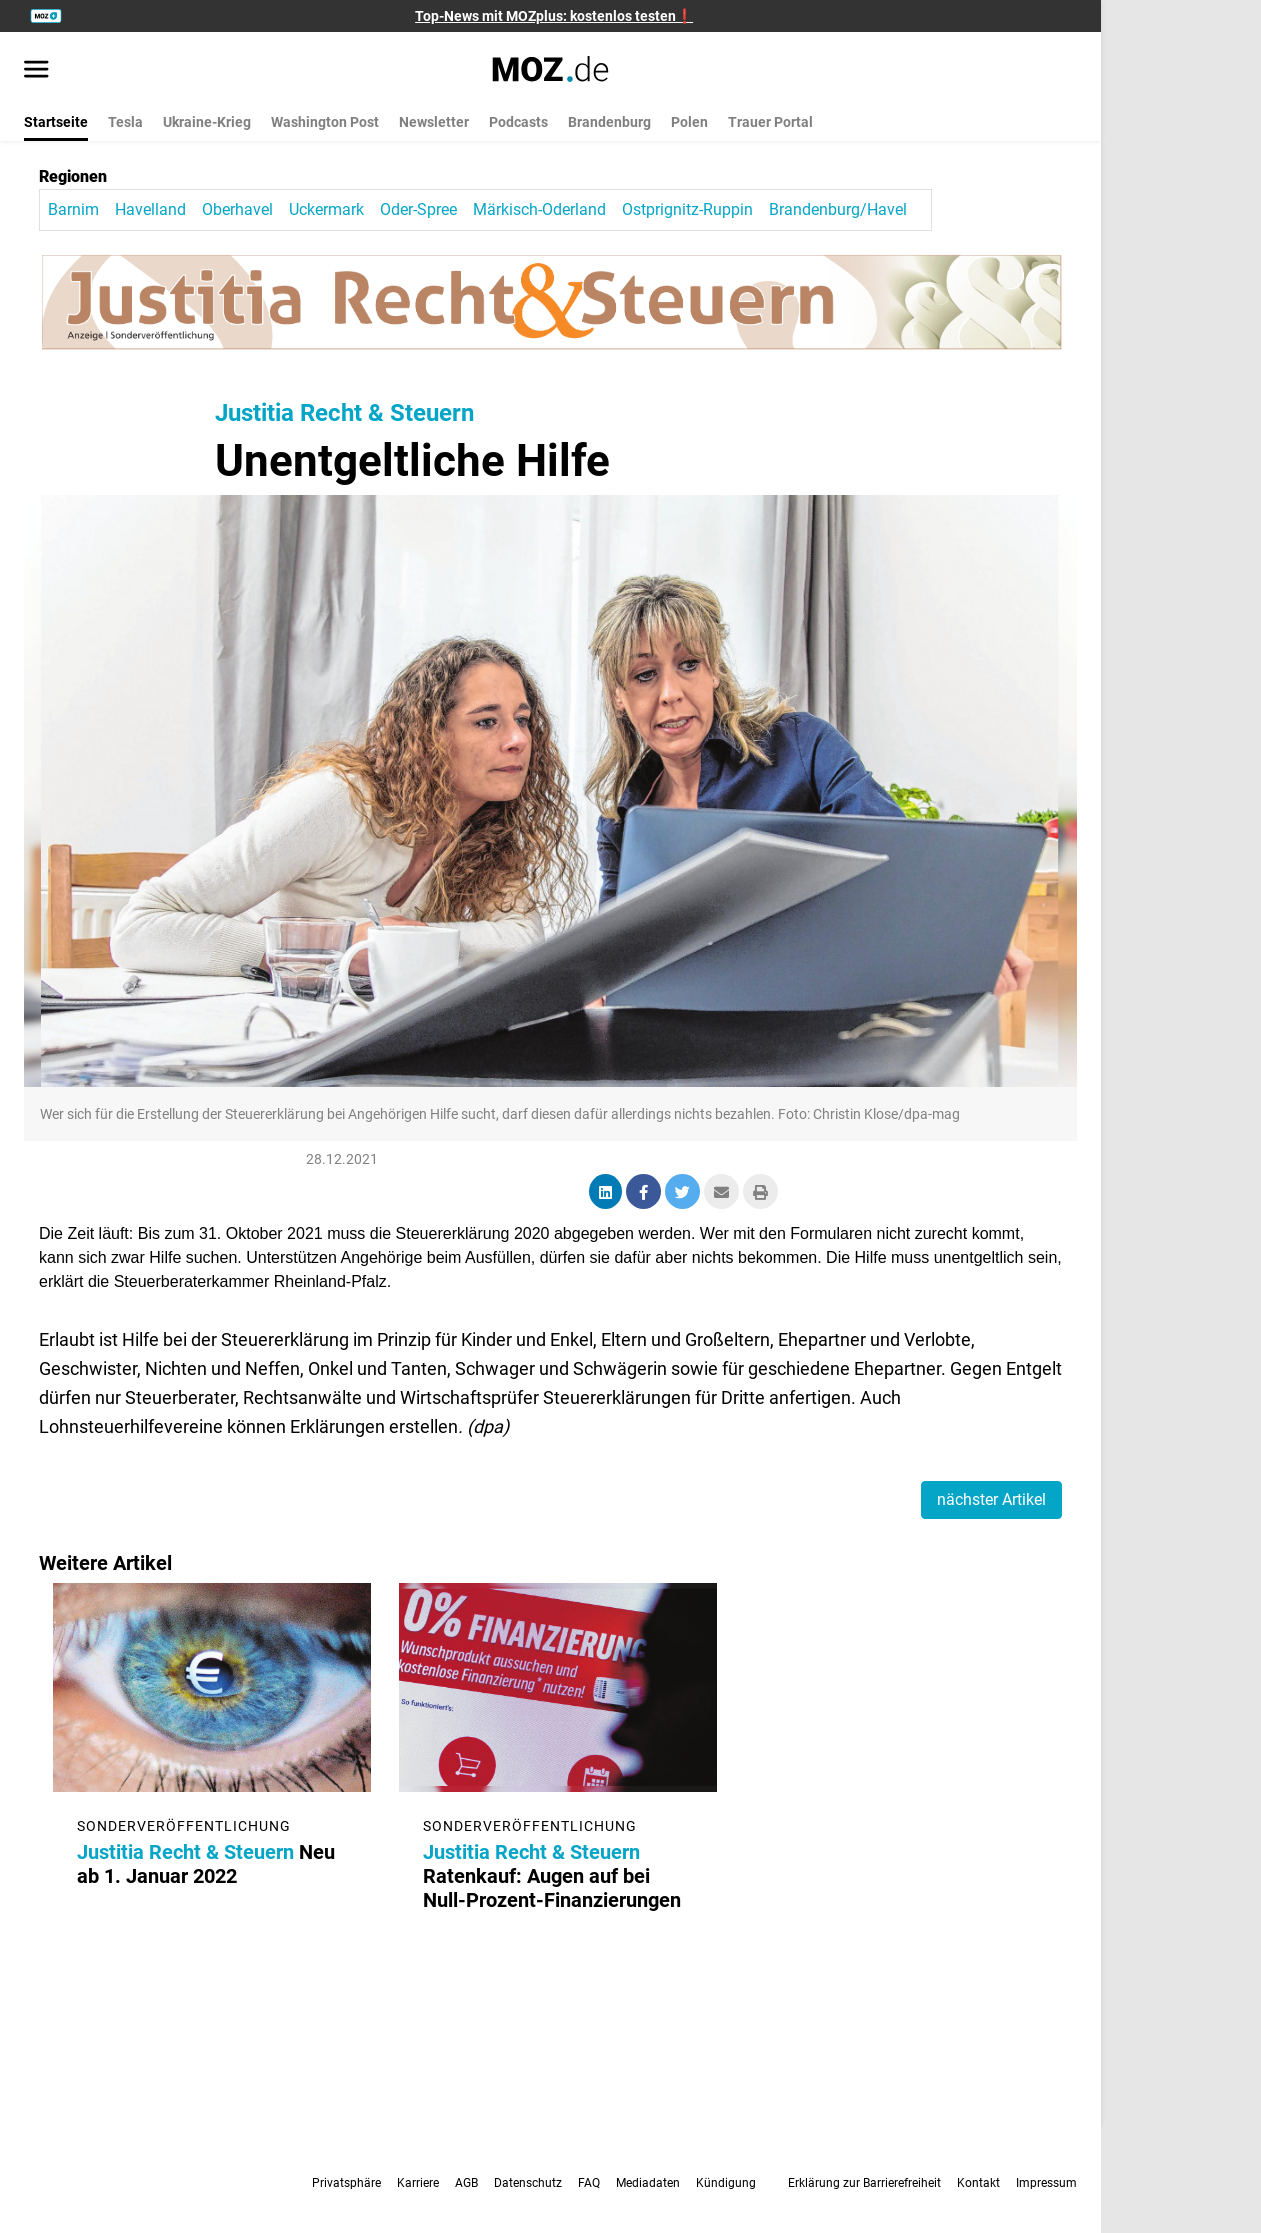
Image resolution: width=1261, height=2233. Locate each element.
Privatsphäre (346, 2183)
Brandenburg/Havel (838, 209)
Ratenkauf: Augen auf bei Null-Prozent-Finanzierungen (553, 1876)
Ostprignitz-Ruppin (687, 209)
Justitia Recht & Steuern (344, 413)
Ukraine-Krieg (207, 122)
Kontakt (978, 2183)
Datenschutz (528, 2183)
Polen (689, 122)
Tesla (125, 122)
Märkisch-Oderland (539, 209)
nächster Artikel (991, 1499)
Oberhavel (237, 209)
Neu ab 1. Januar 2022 (207, 1864)
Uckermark (326, 209)
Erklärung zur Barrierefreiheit (864, 2183)
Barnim (73, 209)
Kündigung (726, 2183)
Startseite (56, 122)
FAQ (589, 2183)
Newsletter (434, 122)
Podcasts (518, 122)
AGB (466, 2183)
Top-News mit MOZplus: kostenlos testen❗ (554, 16)
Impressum (1046, 2183)
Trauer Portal (770, 122)
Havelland (150, 209)
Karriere (418, 2183)
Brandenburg (609, 122)
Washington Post (325, 122)
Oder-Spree (418, 209)
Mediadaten (648, 2183)
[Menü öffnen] (36, 71)
